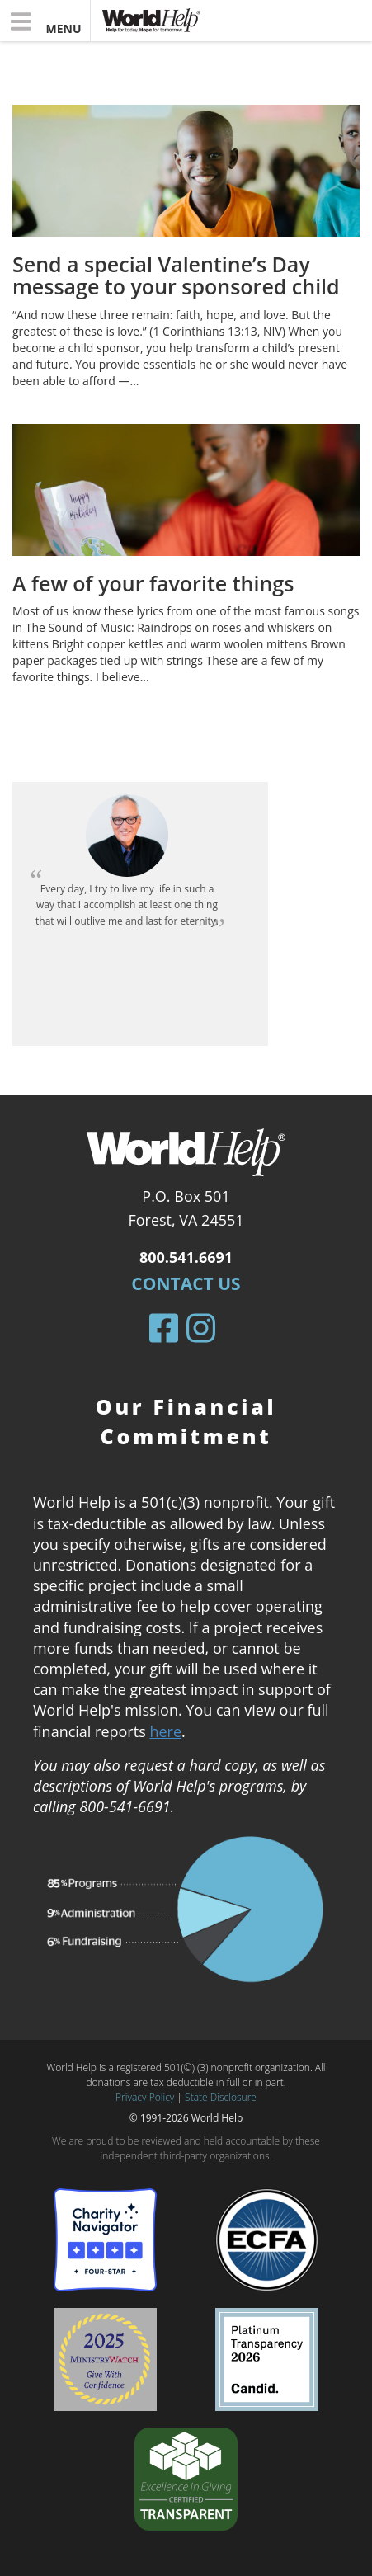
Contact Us (185, 1283)
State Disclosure (221, 2097)
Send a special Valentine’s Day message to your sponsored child (176, 275)
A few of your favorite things (153, 583)
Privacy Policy (144, 2097)
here (165, 1731)
